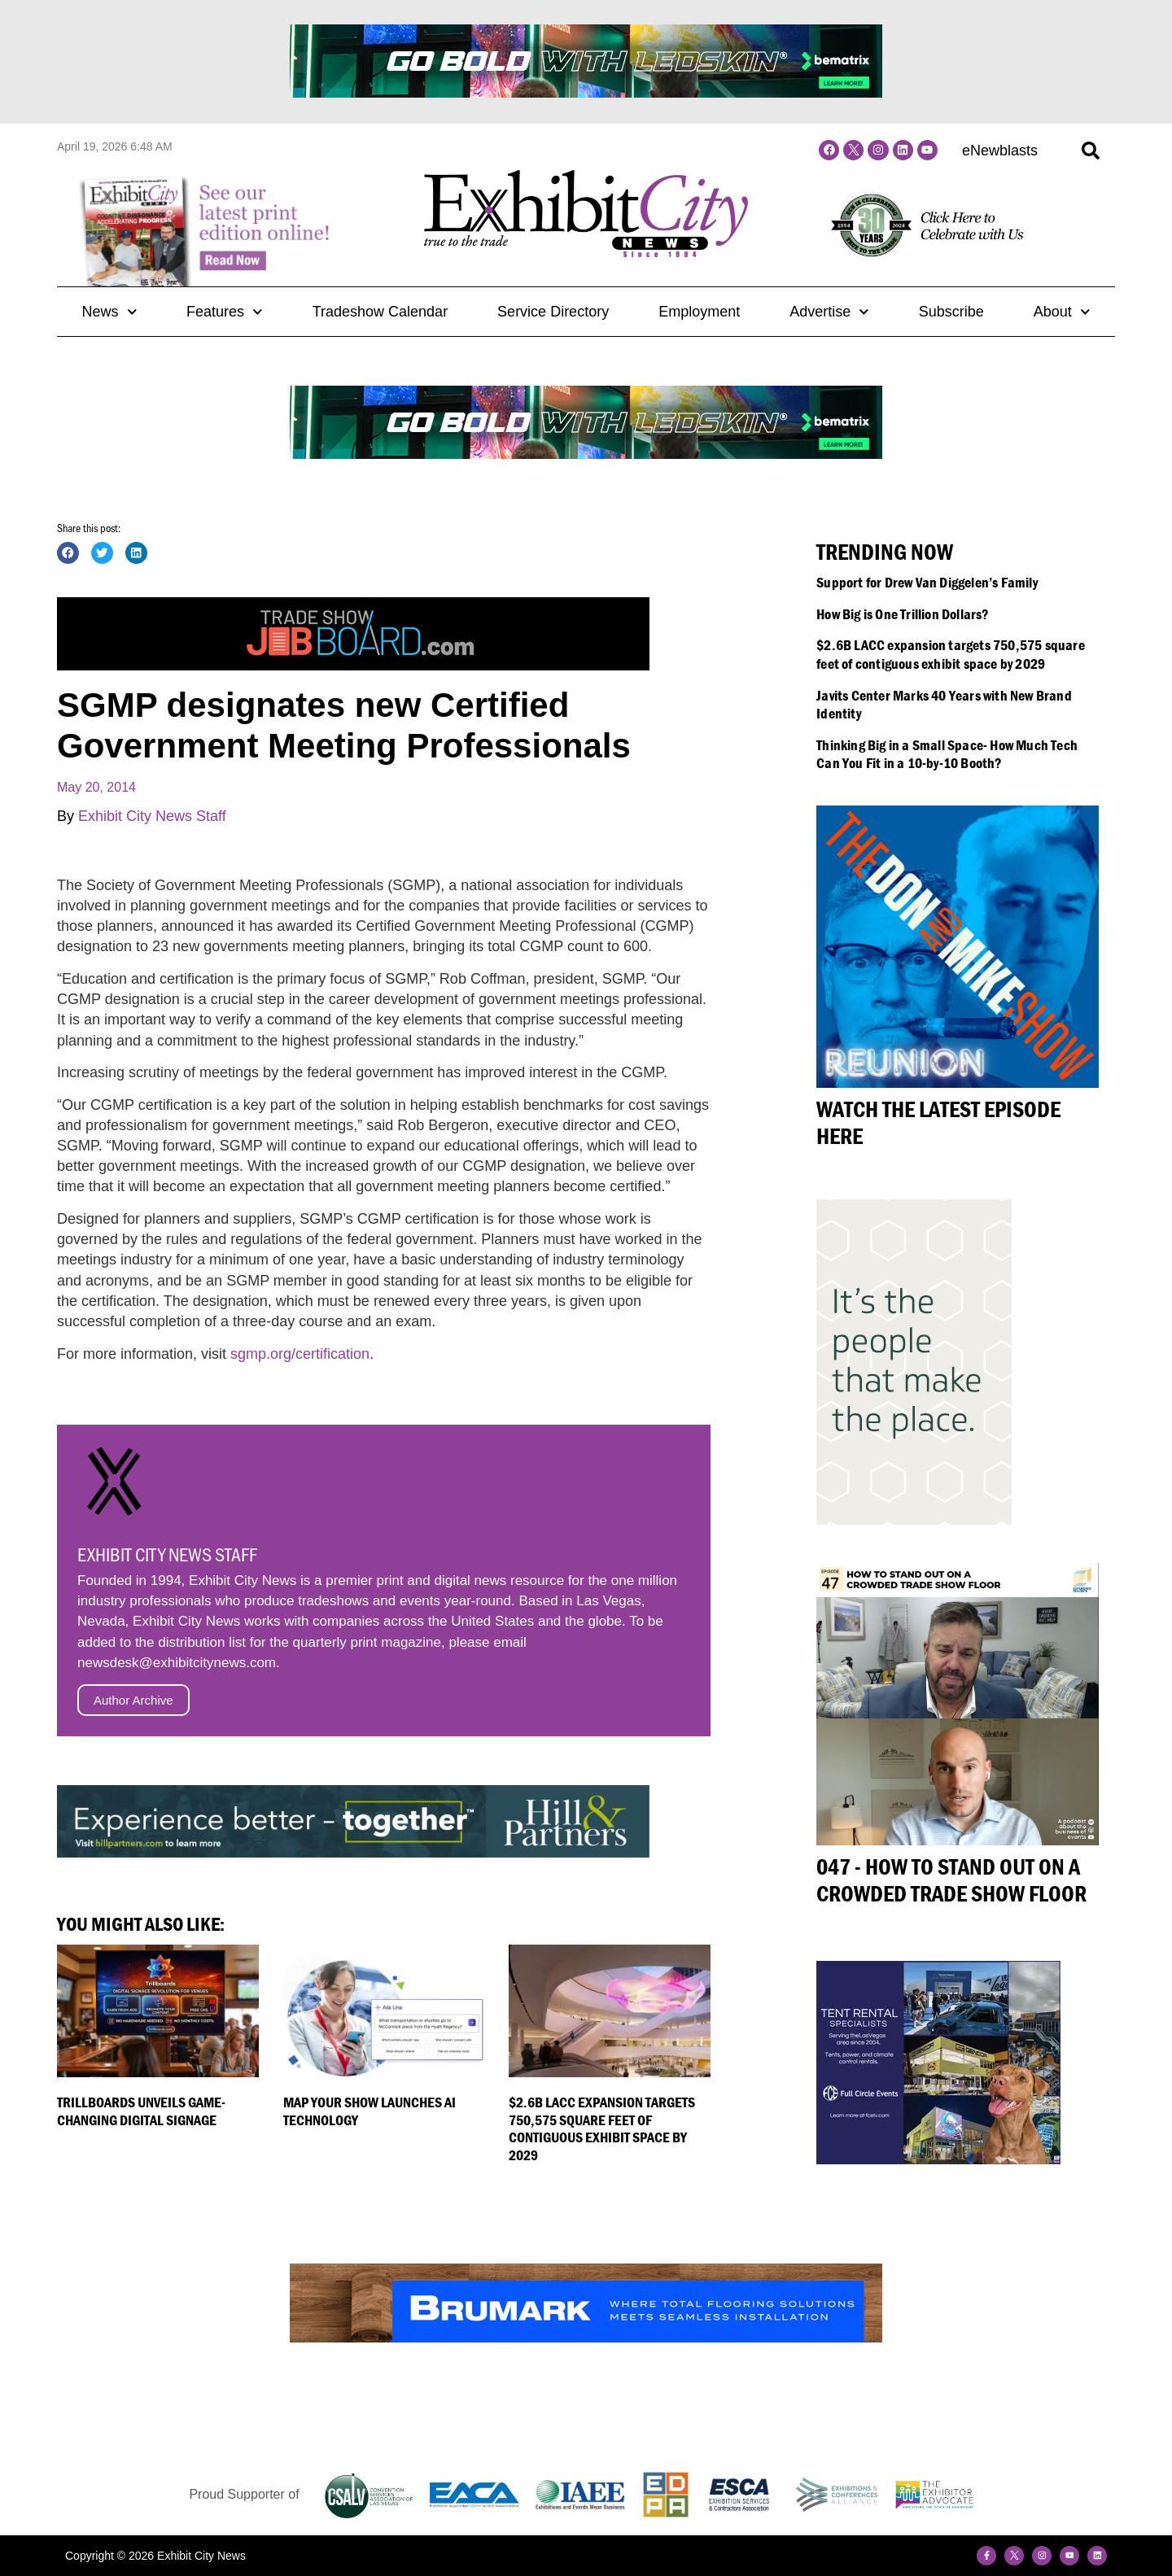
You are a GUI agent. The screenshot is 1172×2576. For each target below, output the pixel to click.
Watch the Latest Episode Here (938, 1122)
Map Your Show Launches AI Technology (369, 2111)
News (109, 312)
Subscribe (951, 311)
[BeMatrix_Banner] (586, 93)
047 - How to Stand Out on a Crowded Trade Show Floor (951, 1880)
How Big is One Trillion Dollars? (902, 614)
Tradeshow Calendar (380, 311)
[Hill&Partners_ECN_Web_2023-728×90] (353, 1853)
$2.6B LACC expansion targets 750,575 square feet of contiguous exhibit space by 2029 (602, 2128)
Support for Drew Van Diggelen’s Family (927, 582)
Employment (699, 311)
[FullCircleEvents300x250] (938, 2159)
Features (224, 312)
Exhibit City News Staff (152, 816)
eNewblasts (1000, 150)
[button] (1090, 150)
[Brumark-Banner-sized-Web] (586, 2337)
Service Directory (553, 311)
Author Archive (133, 1700)
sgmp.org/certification (300, 1354)
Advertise (829, 312)
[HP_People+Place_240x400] (914, 1520)
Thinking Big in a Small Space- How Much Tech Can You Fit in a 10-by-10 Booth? (947, 754)
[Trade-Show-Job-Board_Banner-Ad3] (353, 665)
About (1062, 312)
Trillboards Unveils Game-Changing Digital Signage (141, 2111)
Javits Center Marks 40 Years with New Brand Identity (944, 704)
